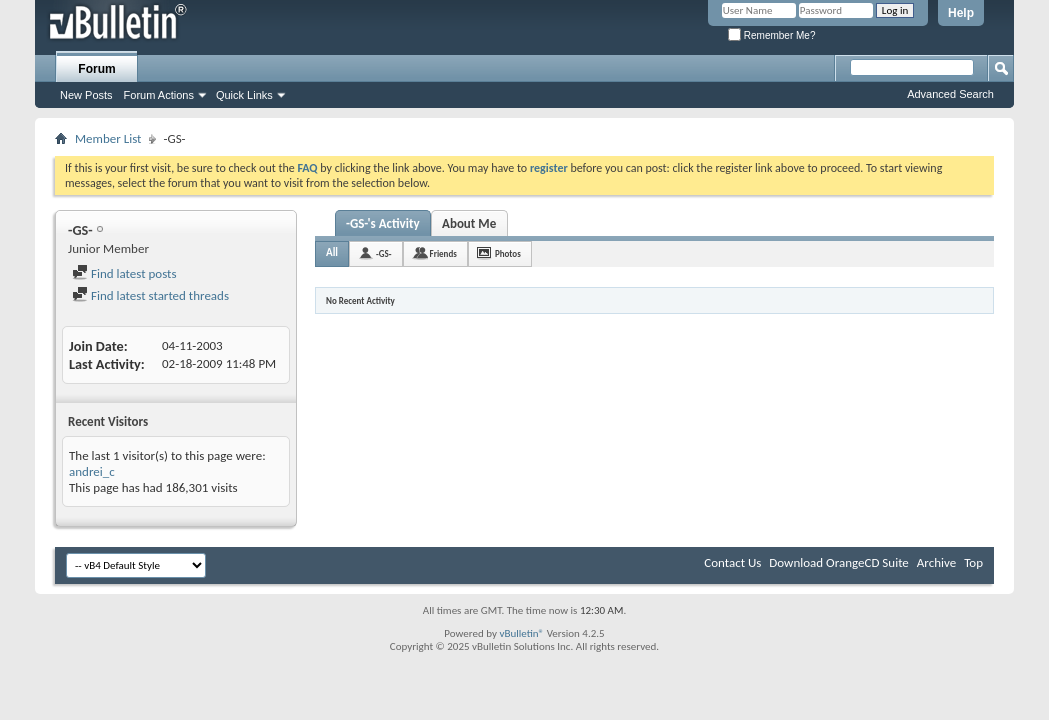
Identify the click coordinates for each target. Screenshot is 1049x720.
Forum (96, 69)
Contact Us (732, 562)
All (332, 252)
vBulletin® (521, 633)
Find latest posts (124, 273)
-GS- (383, 253)
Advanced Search (950, 94)
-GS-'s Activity (383, 223)
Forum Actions (159, 95)
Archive (936, 562)
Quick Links (244, 95)
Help (961, 13)
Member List (108, 138)
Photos (508, 253)
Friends (443, 253)
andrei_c (92, 471)
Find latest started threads (150, 295)
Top (973, 562)
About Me (469, 223)
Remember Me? (771, 35)
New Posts (86, 95)
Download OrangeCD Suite (839, 562)
